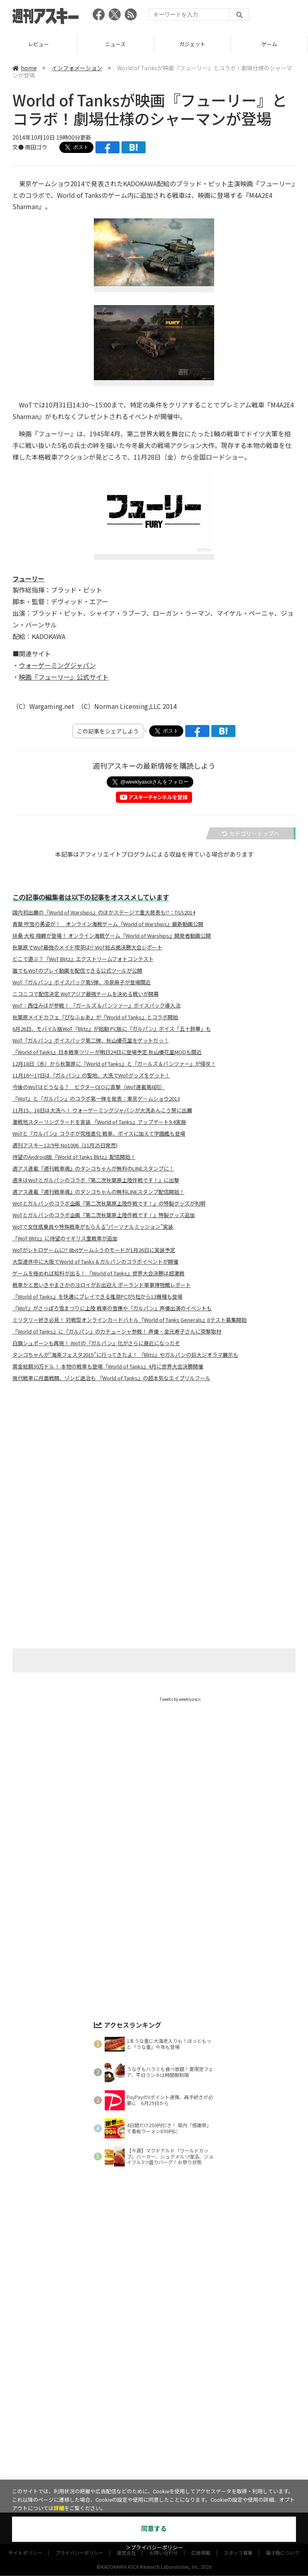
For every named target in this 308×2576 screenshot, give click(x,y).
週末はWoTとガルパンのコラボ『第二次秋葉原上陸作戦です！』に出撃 (95, 1180)
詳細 (59, 2508)
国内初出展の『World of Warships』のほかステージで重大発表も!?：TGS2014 (103, 912)
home (24, 68)
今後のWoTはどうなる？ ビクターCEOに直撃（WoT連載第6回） (88, 1087)
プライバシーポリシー (79, 2472)
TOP (38, 44)
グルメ (167, 2441)
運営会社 (126, 2472)
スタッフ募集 (238, 2472)
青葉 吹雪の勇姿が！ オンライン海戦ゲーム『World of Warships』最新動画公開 (107, 924)
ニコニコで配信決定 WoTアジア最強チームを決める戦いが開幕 (85, 994)
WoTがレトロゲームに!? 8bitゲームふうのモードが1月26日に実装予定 (93, 1250)
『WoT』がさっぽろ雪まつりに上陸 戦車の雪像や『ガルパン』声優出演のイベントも (112, 1308)
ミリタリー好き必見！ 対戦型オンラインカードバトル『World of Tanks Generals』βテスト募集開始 (129, 1320)
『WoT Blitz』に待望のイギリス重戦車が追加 (65, 1238)
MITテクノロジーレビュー (172, 2455)
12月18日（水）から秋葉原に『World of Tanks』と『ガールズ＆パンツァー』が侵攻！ (114, 1064)
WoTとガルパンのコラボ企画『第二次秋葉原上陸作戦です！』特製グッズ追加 (103, 1215)
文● (18, 147)
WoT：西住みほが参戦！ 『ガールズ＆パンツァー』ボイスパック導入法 (96, 1005)
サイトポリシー (25, 2472)
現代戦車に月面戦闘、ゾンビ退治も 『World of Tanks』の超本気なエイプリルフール (111, 1378)
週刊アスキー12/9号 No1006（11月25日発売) (65, 1145)
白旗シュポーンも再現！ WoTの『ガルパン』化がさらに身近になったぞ (96, 1343)
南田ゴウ (36, 147)
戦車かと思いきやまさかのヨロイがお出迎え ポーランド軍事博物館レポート (101, 1285)
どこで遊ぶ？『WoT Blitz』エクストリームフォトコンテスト (83, 959)
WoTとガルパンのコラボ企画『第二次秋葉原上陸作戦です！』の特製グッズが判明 (108, 1203)
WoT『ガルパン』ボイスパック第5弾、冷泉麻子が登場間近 (81, 982)
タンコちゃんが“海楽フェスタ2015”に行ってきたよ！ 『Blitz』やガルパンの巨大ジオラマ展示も (125, 1355)
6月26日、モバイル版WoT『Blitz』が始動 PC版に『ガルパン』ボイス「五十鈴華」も (111, 1029)
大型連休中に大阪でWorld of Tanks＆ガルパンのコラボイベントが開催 (95, 1262)
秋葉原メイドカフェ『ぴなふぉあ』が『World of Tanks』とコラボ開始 (95, 1017)
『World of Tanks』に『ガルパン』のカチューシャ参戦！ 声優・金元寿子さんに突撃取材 (116, 1331)
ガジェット (269, 44)
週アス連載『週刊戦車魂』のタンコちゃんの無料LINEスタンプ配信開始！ (98, 1192)
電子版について (283, 2472)
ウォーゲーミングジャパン (57, 665)
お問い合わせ (163, 2472)
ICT (237, 2441)
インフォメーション (77, 68)
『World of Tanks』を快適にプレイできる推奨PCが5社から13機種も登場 (97, 1296)
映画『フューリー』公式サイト (64, 677)
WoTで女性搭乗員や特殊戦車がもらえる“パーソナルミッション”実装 (92, 1227)
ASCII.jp (116, 2455)
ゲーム (141, 2441)
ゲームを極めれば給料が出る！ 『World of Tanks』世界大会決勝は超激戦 (98, 1273)
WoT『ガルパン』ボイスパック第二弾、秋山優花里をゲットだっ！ (90, 1040)
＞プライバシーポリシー (154, 2548)
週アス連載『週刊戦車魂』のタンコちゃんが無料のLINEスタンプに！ (93, 1168)
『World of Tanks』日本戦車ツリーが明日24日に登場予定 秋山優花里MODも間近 (107, 1052)
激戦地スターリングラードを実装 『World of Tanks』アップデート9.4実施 (99, 1122)
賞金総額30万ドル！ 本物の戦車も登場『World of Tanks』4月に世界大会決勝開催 (107, 1366)
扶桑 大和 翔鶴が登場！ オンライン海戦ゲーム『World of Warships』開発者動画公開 (111, 936)
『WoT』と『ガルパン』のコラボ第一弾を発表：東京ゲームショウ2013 (96, 1099)
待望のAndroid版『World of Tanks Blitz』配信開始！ (74, 1157)
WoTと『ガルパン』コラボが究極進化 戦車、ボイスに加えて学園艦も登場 (98, 1133)
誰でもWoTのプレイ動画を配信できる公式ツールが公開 (77, 970)
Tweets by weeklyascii (180, 1699)
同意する (154, 2529)
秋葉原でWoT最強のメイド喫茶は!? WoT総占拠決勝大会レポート (87, 947)
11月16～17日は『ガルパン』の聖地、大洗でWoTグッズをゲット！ (91, 1075)
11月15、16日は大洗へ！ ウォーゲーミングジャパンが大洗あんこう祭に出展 (102, 1110)
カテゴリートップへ (251, 833)
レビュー (115, 44)
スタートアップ (204, 2441)
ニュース (192, 44)
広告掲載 (201, 2472)
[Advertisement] (154, 1467)
